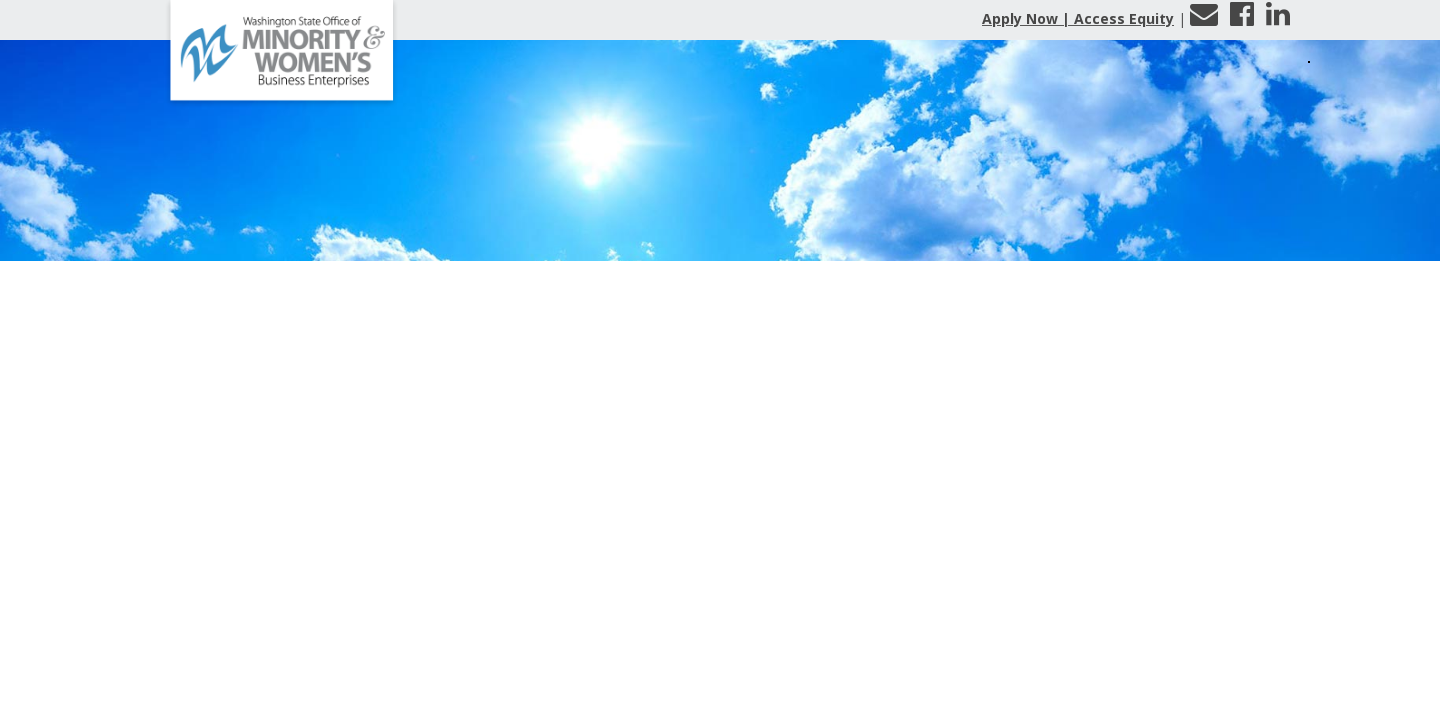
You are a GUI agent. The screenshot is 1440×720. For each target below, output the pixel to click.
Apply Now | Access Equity (1078, 18)
